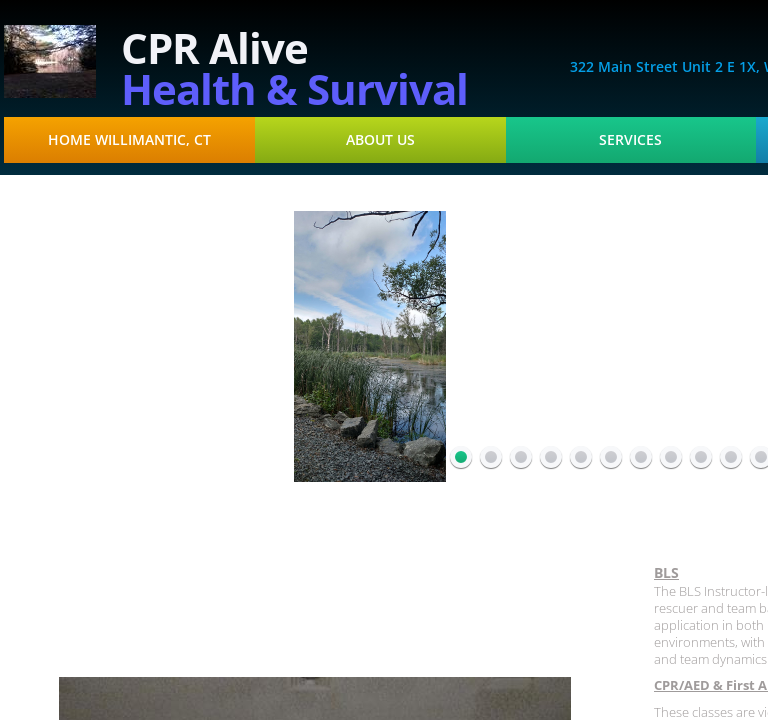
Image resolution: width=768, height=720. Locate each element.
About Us (380, 140)
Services (630, 140)
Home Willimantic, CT (129, 140)
